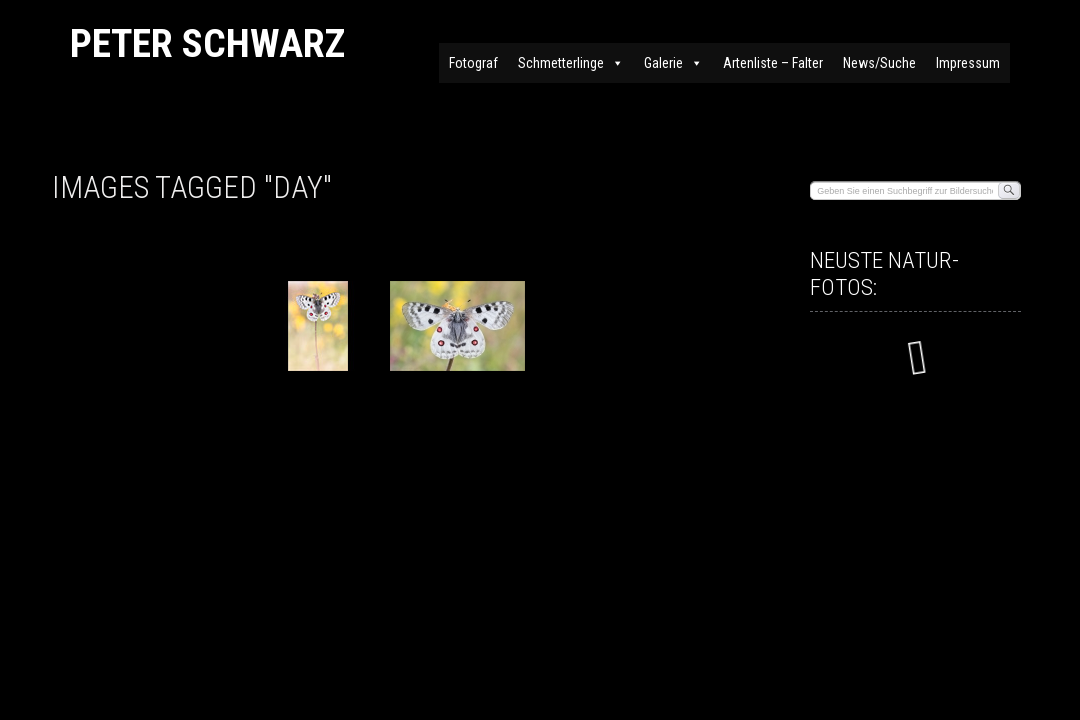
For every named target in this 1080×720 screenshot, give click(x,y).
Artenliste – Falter (773, 63)
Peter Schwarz (207, 43)
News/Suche (879, 63)
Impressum (968, 63)
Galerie (673, 63)
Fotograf (473, 63)
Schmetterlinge (571, 63)
